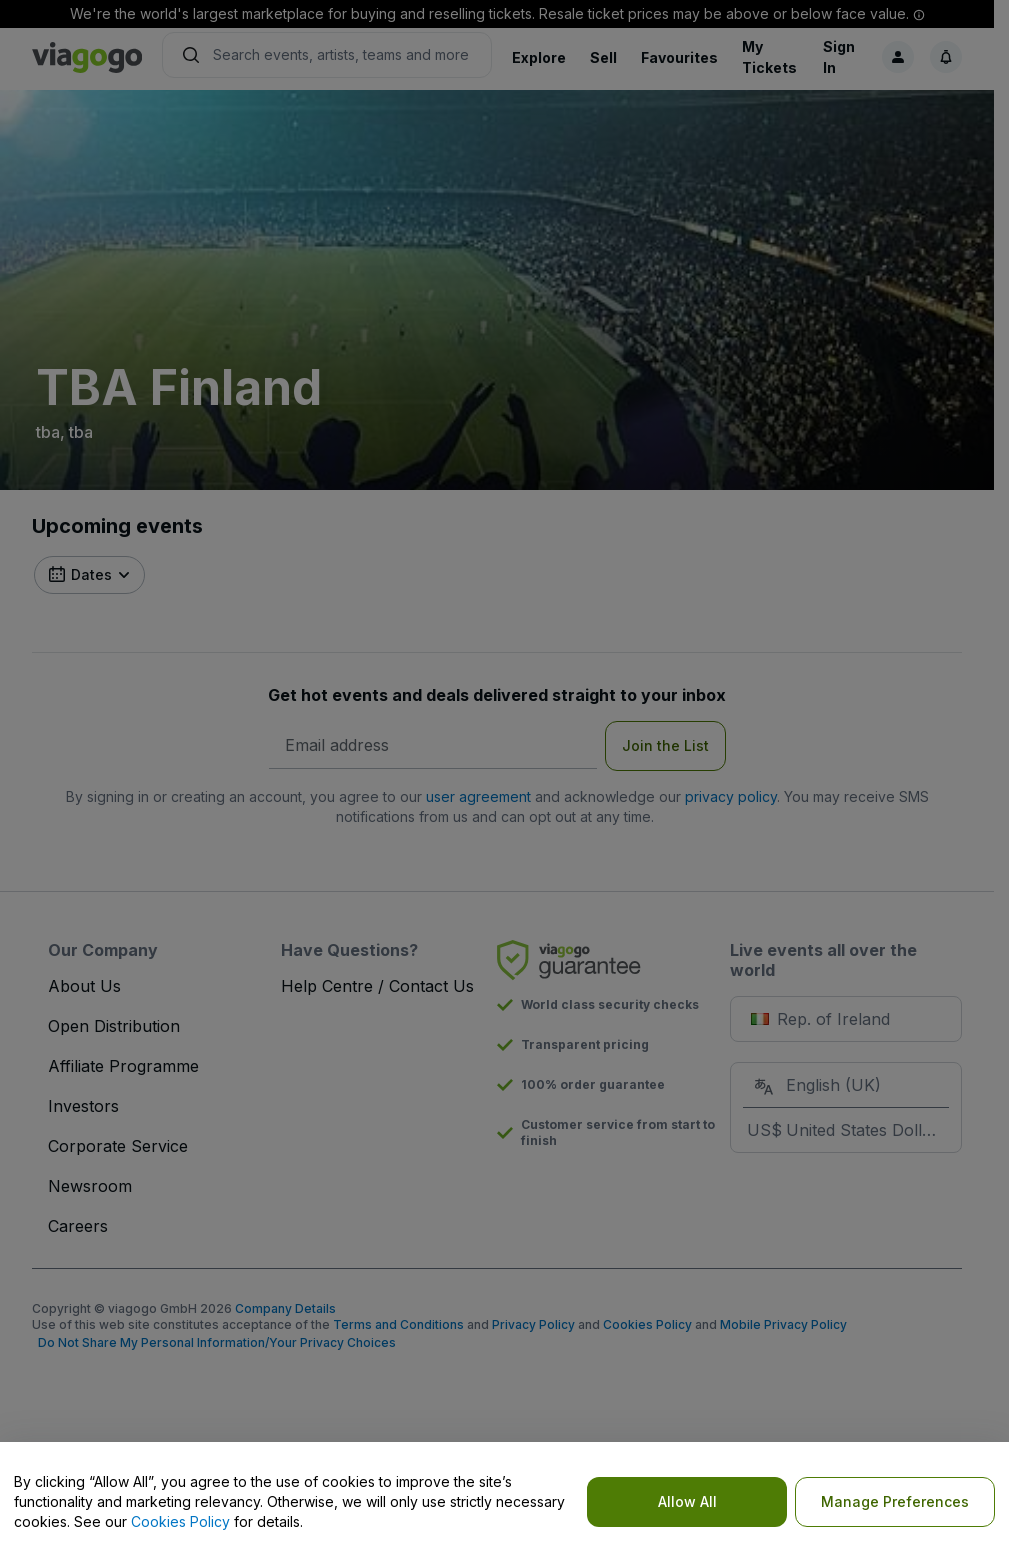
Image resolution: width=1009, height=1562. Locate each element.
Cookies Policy (180, 1521)
